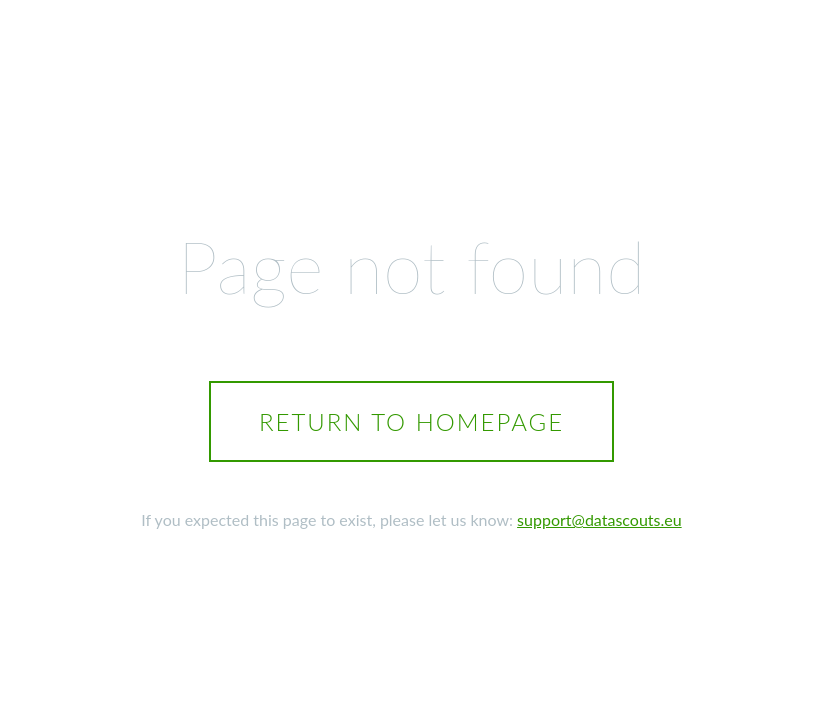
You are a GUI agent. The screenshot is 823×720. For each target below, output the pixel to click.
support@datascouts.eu (599, 519)
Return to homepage (411, 421)
